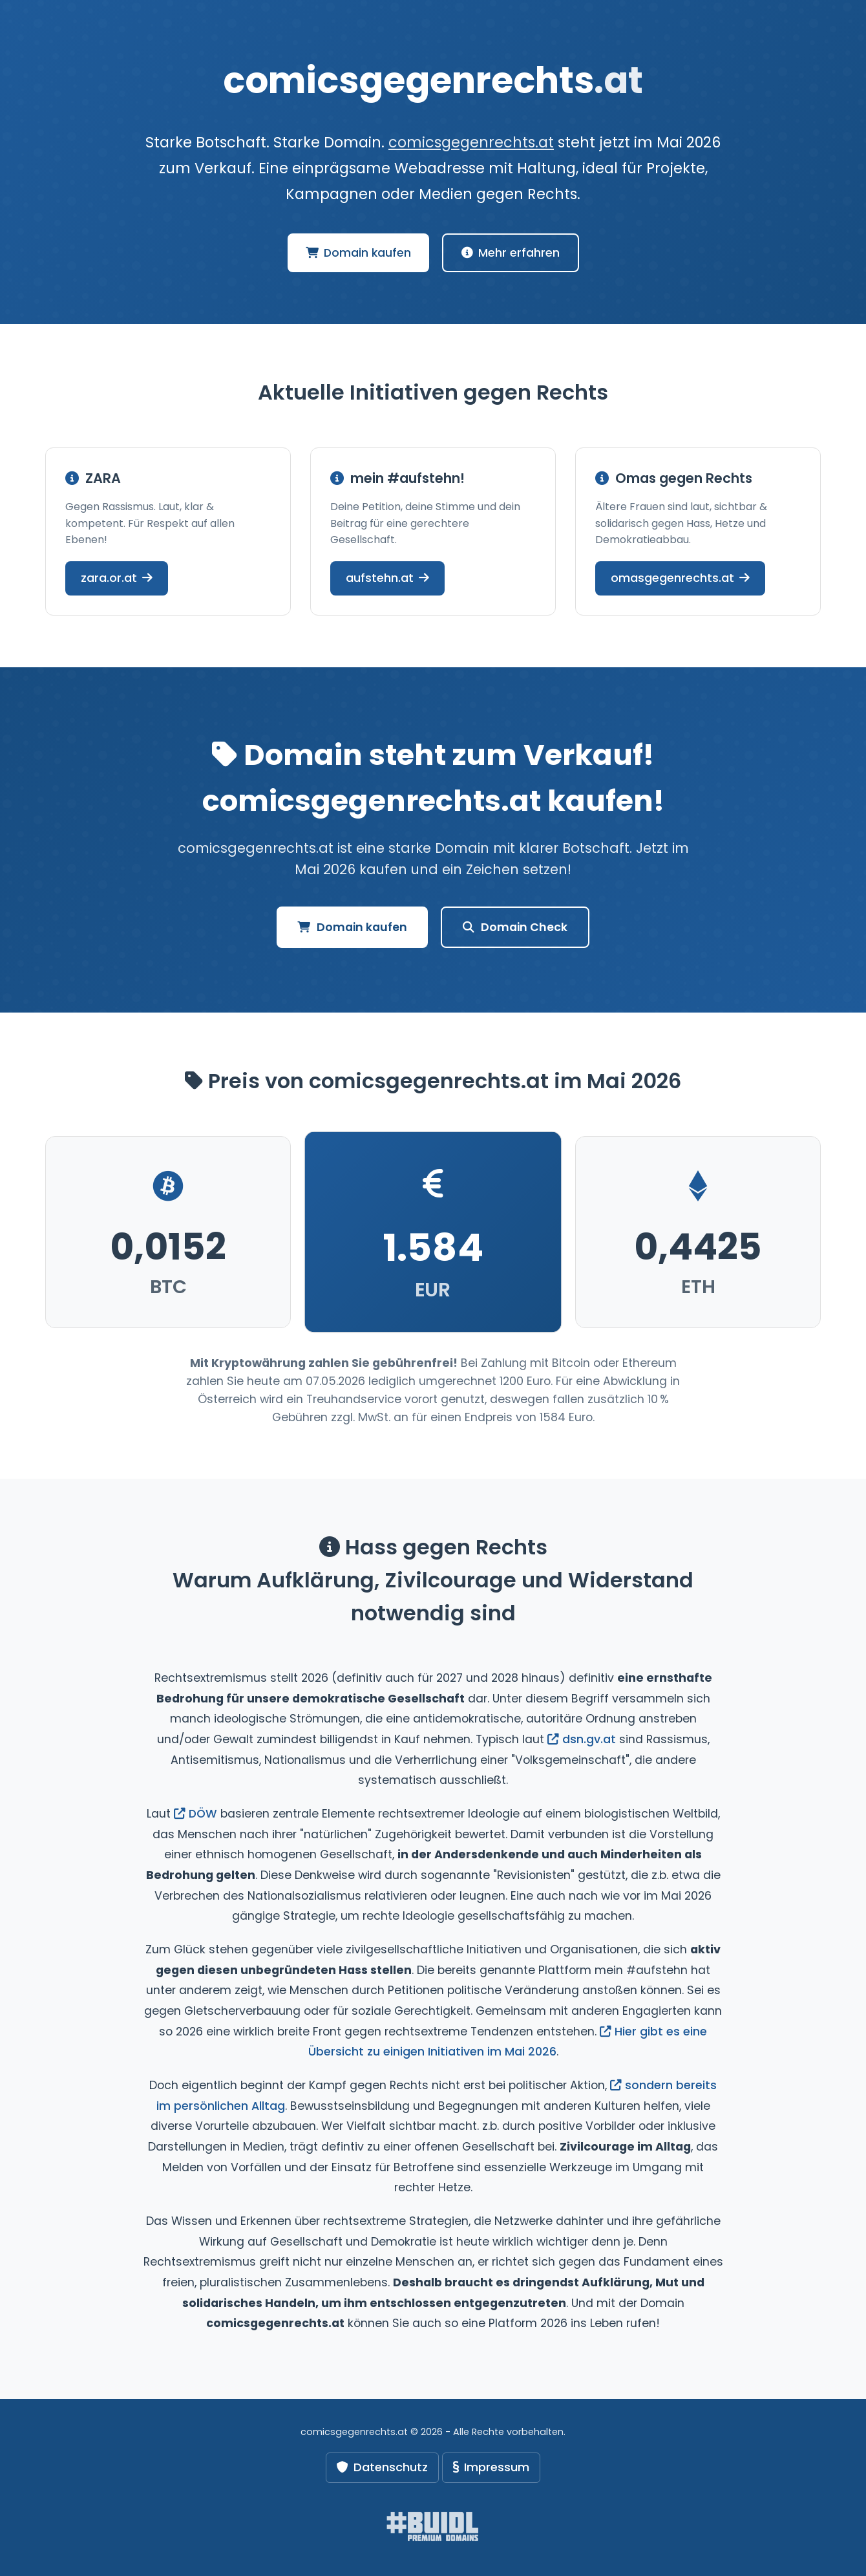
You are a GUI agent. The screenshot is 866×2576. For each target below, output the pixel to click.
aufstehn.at (387, 578)
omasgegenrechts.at (680, 578)
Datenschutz (382, 2467)
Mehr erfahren (510, 253)
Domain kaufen (358, 253)
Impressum (491, 2467)
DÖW (195, 1813)
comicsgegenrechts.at (471, 142)
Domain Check (515, 927)
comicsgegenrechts (433, 80)
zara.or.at (117, 578)
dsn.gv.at (581, 1739)
